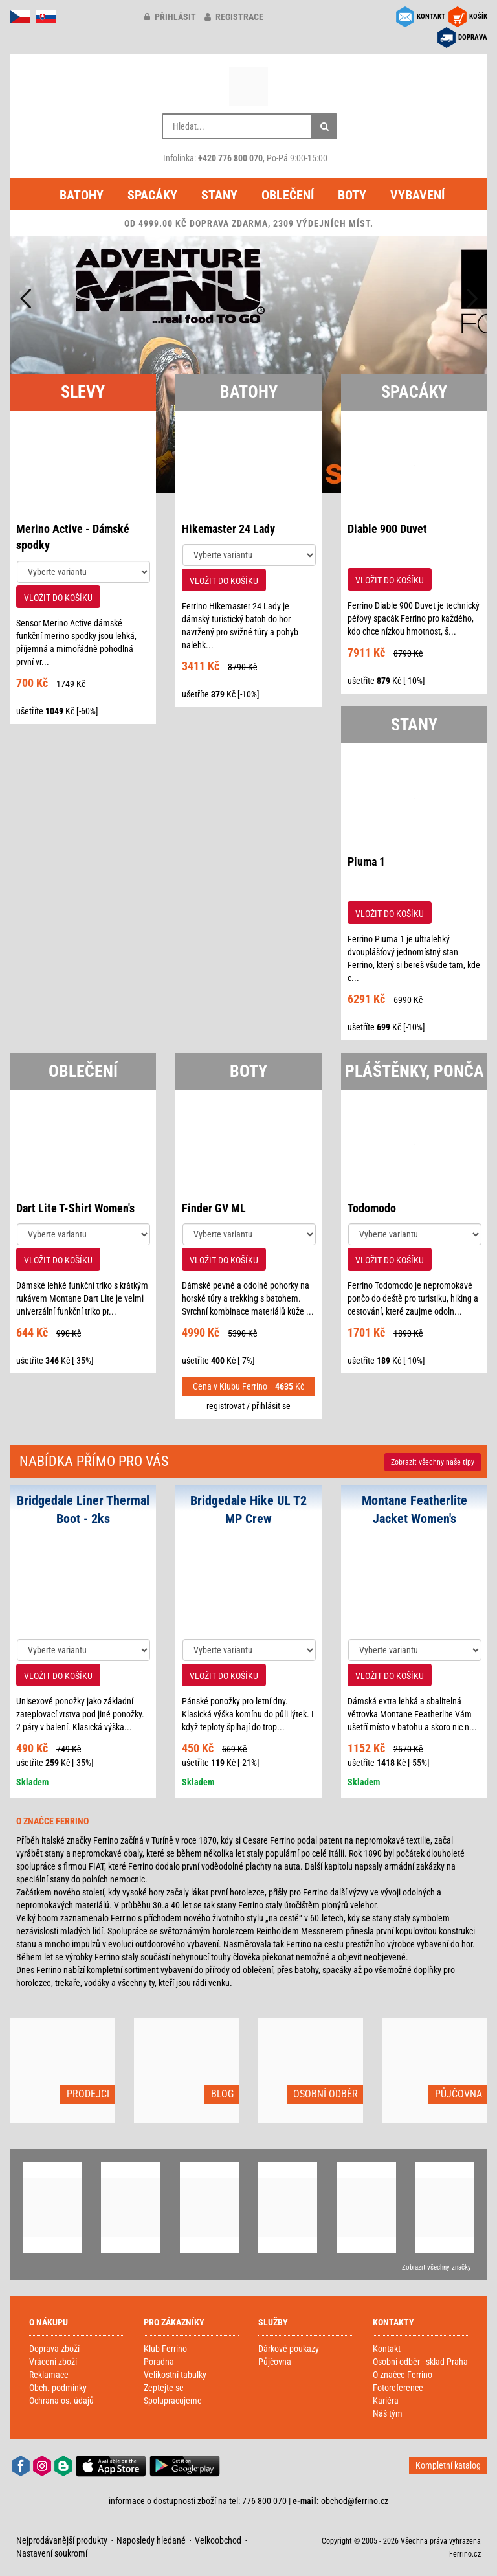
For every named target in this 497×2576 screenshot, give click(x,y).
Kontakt (387, 2349)
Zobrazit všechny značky (436, 2267)
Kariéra (386, 2400)
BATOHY (249, 391)
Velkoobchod (218, 2540)
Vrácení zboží (53, 2361)
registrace (233, 17)
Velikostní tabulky (175, 2374)
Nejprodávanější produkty (61, 2540)
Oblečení (287, 195)
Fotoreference (398, 2387)
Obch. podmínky (58, 2387)
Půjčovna (274, 2361)
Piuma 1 (366, 861)
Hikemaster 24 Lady (228, 529)
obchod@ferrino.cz (354, 2501)
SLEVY (83, 391)
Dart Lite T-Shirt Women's (75, 1208)
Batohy (82, 195)
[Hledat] (324, 126)
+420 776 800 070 (230, 158)
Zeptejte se (164, 2387)
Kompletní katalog (448, 2465)
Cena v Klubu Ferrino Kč (248, 1386)
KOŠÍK (478, 16)
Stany (219, 195)
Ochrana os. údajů (61, 2400)
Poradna (159, 2361)
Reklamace (49, 2374)
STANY (414, 724)
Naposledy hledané (151, 2540)
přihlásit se (271, 1406)
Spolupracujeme (173, 2400)
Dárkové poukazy (288, 2349)
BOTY (248, 1071)
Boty (352, 195)
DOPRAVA (472, 37)
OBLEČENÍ (83, 1071)
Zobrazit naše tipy (432, 1462)
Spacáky (152, 195)
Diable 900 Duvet (387, 529)
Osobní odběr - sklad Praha (420, 2361)
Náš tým (388, 2413)
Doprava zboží (54, 2349)
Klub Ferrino (165, 2349)
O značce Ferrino (402, 2374)
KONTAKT (431, 16)
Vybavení (417, 195)
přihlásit (170, 17)
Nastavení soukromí (51, 2553)
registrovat (225, 1406)
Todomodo (372, 1208)
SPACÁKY (414, 391)
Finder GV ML (214, 1208)
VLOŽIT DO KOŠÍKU (58, 598)
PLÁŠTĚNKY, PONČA (414, 1071)
